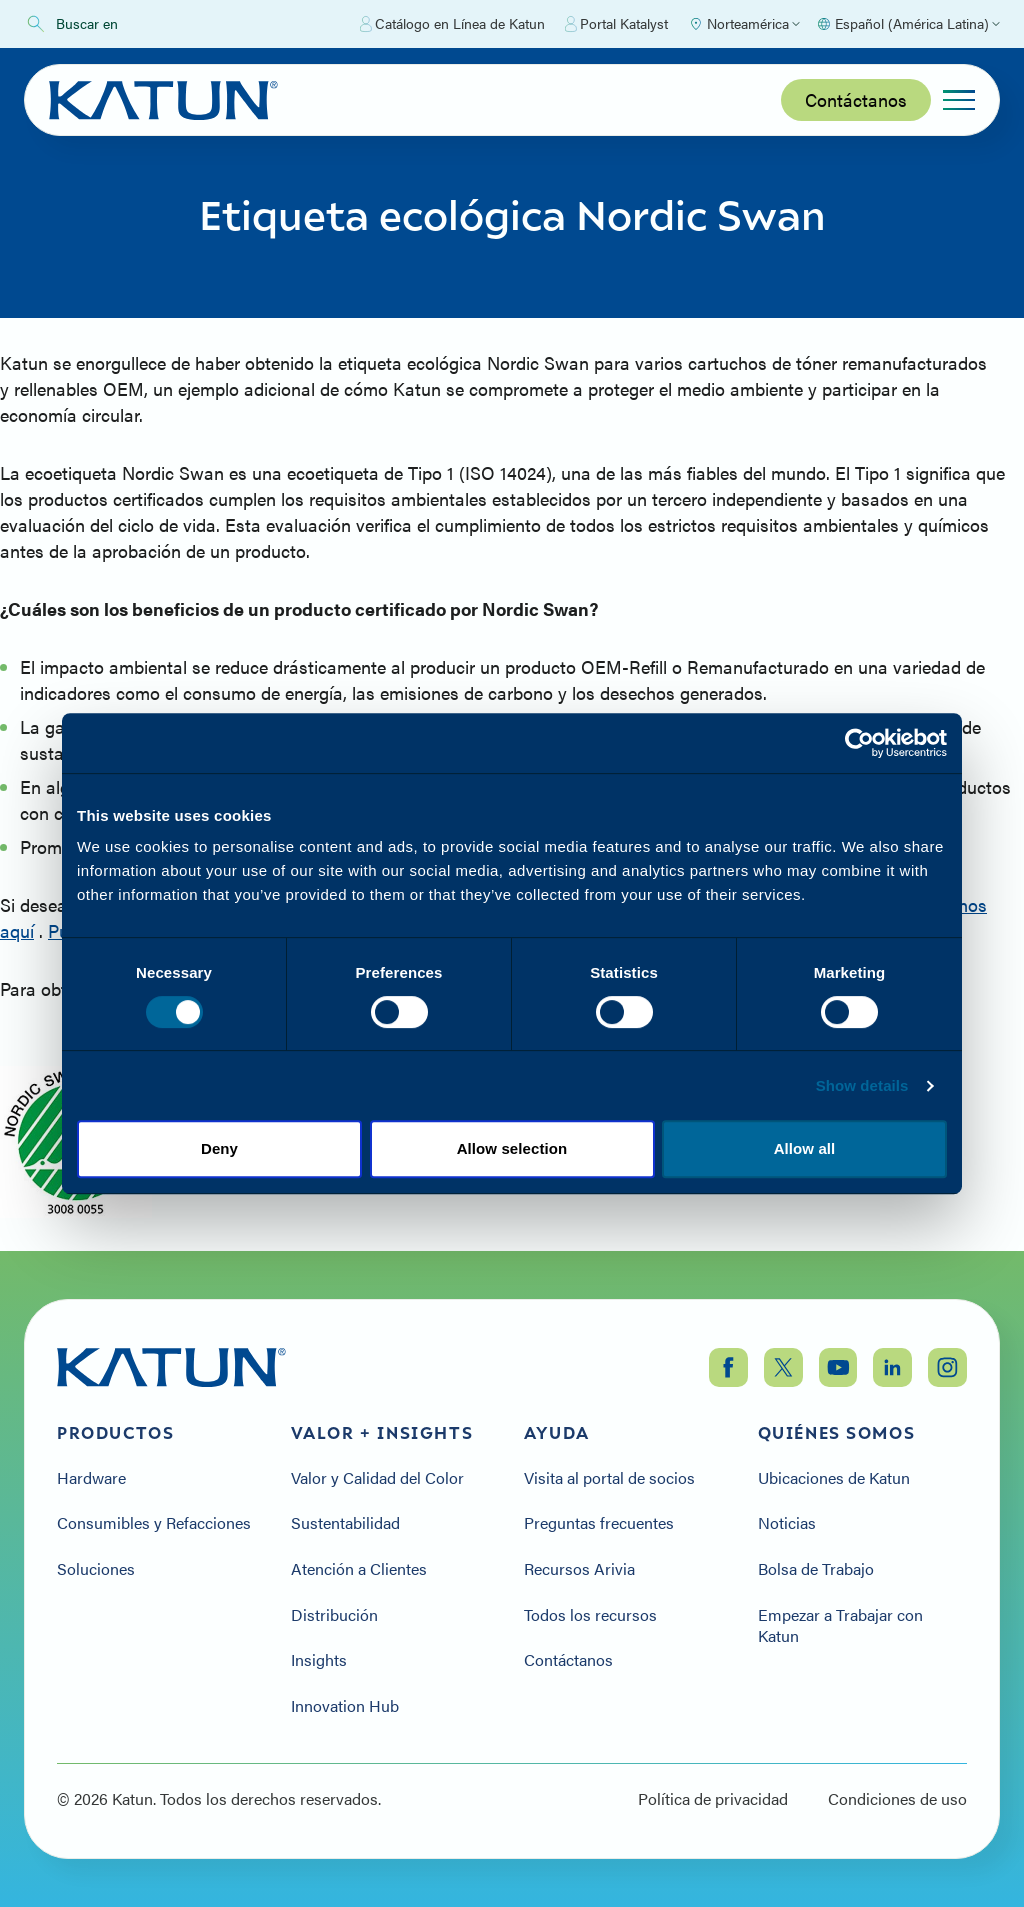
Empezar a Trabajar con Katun (840, 1625)
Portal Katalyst (616, 24)
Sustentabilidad (345, 1523)
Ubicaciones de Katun (834, 1478)
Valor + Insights (382, 1433)
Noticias (787, 1523)
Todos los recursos (590, 1615)
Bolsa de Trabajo (816, 1569)
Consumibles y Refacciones (154, 1523)
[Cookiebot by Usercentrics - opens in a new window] (859, 743)
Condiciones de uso (897, 1799)
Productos (115, 1433)
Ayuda (557, 1433)
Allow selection (512, 1148)
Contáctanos (856, 99)
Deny (219, 1148)
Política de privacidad (713, 1799)
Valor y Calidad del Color (377, 1478)
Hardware (91, 1478)
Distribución (334, 1615)
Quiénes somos (837, 1433)
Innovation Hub (345, 1706)
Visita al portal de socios (609, 1478)
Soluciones (96, 1569)
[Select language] (908, 24)
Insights (319, 1660)
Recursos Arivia (579, 1569)
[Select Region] (744, 24)
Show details (862, 1085)
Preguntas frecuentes (599, 1523)
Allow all (805, 1148)
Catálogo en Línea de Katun (452, 24)
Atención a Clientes (359, 1569)
